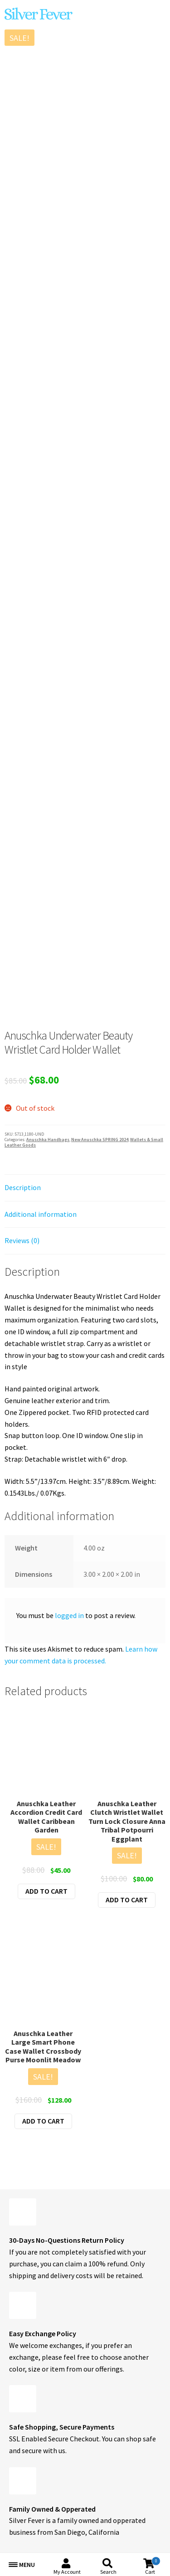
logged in (69, 1615)
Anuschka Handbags (47, 1139)
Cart (152, 2566)
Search (108, 2571)
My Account (67, 2571)
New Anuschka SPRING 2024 (99, 1139)
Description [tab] (23, 1187)
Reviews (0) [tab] (22, 1240)
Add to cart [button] (46, 1891)
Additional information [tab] (41, 1214)
